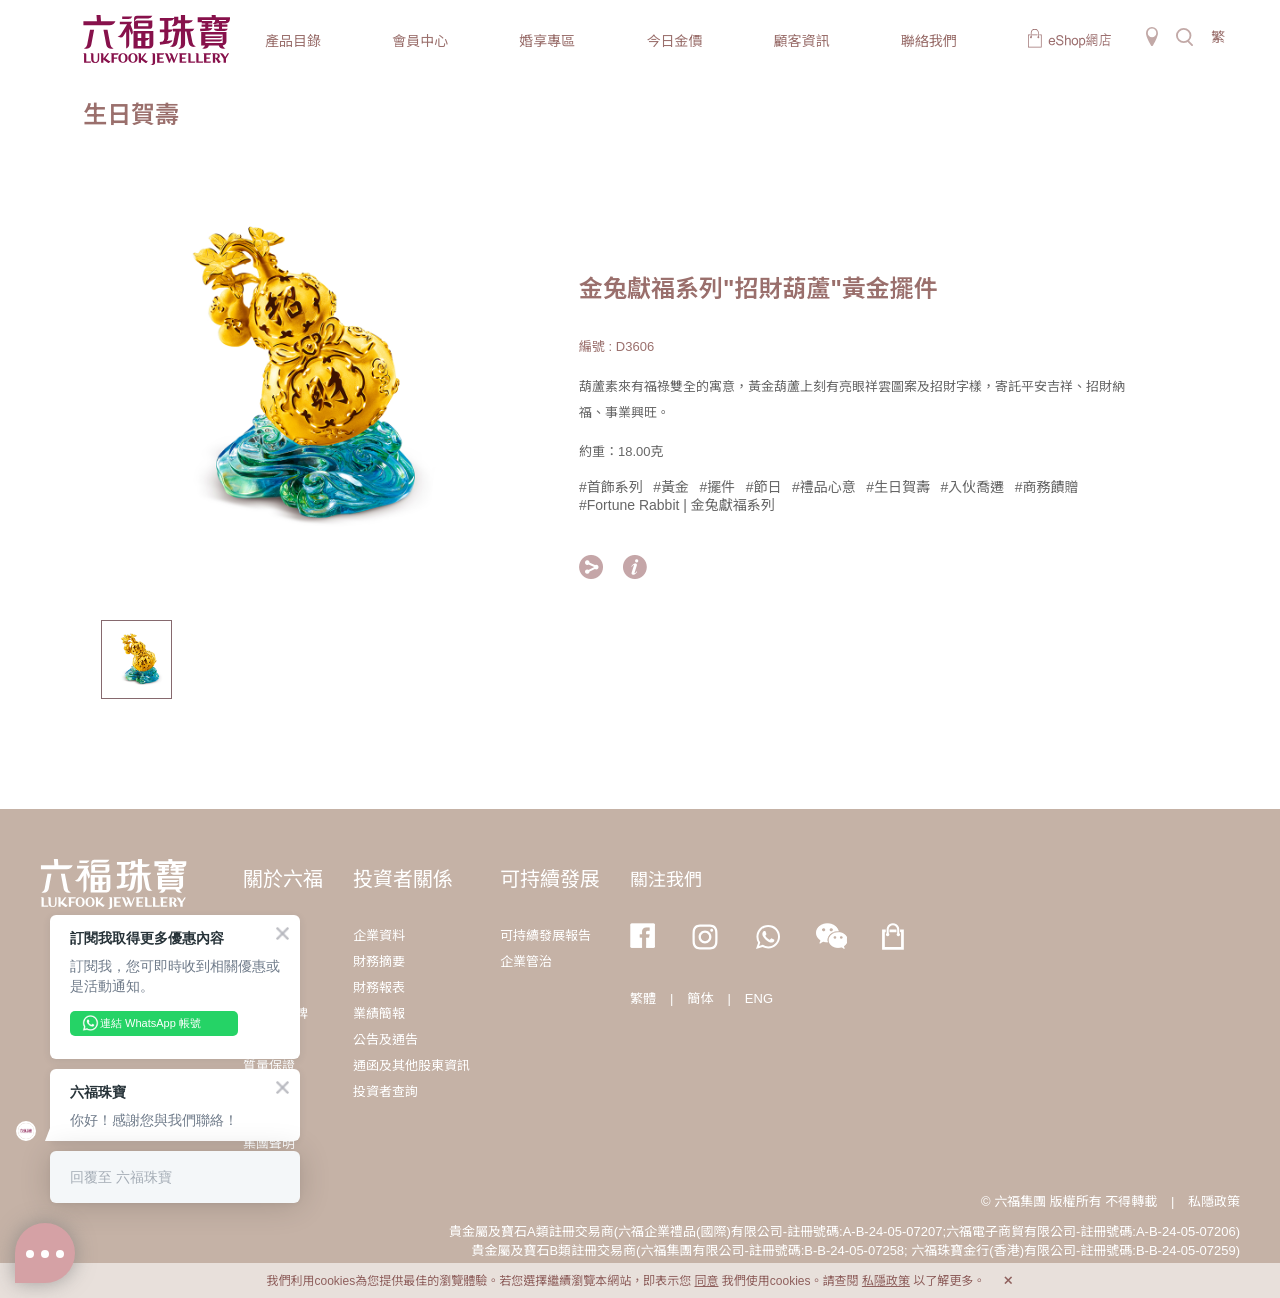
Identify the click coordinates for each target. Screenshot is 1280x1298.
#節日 (764, 487)
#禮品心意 (824, 487)
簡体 (700, 998)
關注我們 (666, 880)
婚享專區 (547, 41)
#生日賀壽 (898, 487)
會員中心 (420, 41)
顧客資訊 (802, 41)
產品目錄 (293, 41)
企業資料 (379, 935)
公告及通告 (385, 1039)
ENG (759, 998)
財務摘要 (379, 961)
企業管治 (526, 961)
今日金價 (674, 41)
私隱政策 (1214, 1201)
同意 (706, 1281)
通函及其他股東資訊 (411, 1065)
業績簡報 (379, 1013)
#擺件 (718, 487)
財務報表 (379, 987)
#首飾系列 (611, 487)
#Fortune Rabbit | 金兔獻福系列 (677, 505)
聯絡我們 (929, 41)
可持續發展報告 (545, 935)
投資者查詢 (385, 1091)
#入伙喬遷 (973, 487)
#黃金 (671, 487)
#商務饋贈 (1047, 487)
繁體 (643, 998)
